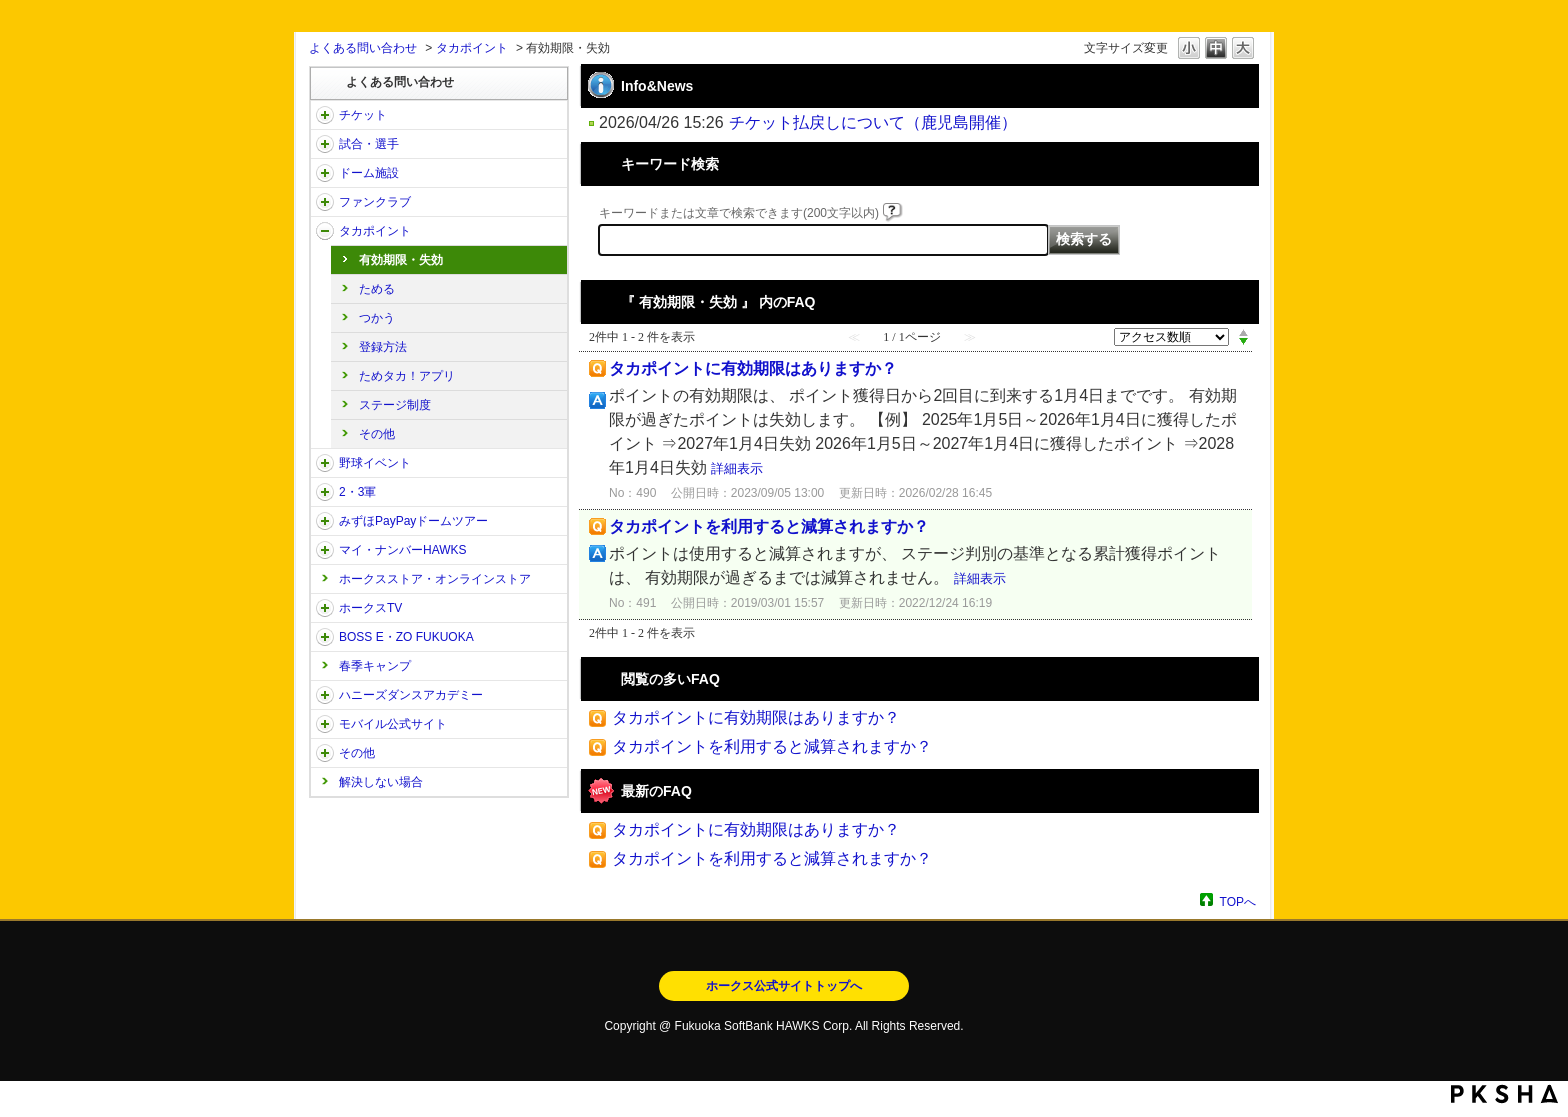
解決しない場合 (381, 782)
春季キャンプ (375, 666)
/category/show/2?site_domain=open (325, 115)
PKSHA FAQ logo (1504, 1094)
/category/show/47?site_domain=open (325, 695)
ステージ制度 (395, 405)
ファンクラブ (375, 202)
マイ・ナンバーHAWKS (403, 550)
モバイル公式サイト (393, 724)
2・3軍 (357, 492)
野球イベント (375, 463)
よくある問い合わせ (363, 48)
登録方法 (383, 347)
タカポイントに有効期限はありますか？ (753, 368)
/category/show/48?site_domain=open (325, 724)
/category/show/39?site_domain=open (325, 173)
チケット (363, 115)
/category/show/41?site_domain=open (325, 231)
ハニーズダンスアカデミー (411, 695)
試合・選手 (369, 144)
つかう (377, 318)
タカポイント (472, 48)
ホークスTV (370, 608)
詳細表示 (737, 468)
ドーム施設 (369, 173)
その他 (377, 434)
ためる (377, 289)
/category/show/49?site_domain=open (325, 753)
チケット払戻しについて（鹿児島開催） (873, 122)
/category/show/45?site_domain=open (325, 521)
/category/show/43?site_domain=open (325, 492)
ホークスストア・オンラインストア (435, 579)
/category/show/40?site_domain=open (325, 202)
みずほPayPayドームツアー (413, 521)
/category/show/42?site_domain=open (325, 463)
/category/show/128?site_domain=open (325, 637)
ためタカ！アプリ (407, 376)
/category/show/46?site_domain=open (325, 550)
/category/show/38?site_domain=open (325, 144)
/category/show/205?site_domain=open (325, 608)
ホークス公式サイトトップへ (784, 986)
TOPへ (1238, 901)
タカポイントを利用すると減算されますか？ (769, 526)
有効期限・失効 (401, 260)
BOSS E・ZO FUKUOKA (406, 637)
